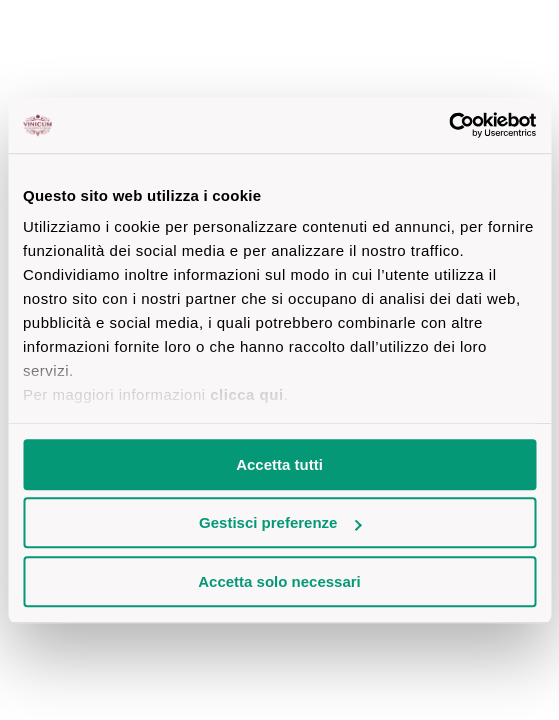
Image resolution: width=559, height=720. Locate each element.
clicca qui (246, 394)
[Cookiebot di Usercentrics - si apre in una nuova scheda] (448, 125)
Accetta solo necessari (279, 581)
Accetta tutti (279, 464)
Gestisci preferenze (280, 522)
